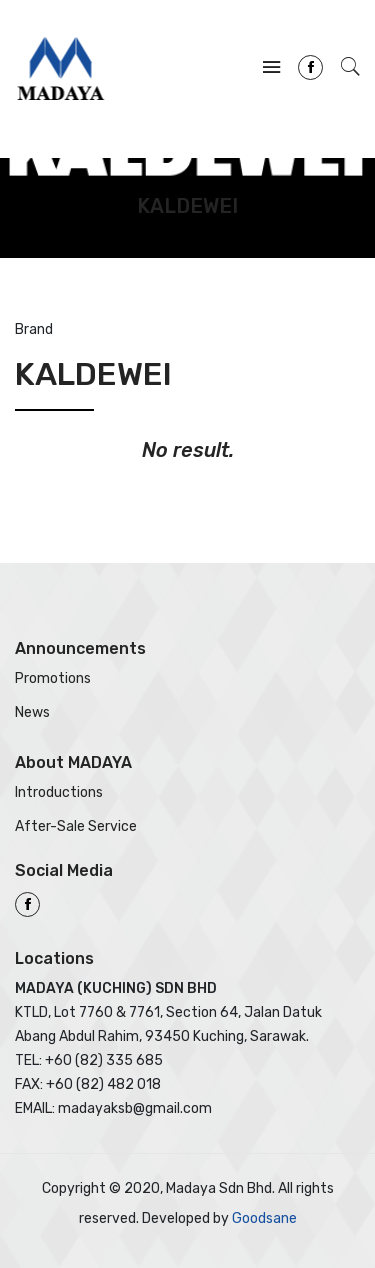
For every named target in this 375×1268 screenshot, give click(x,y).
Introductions (59, 792)
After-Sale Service (76, 826)
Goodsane (264, 1218)
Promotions (53, 678)
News (32, 712)
